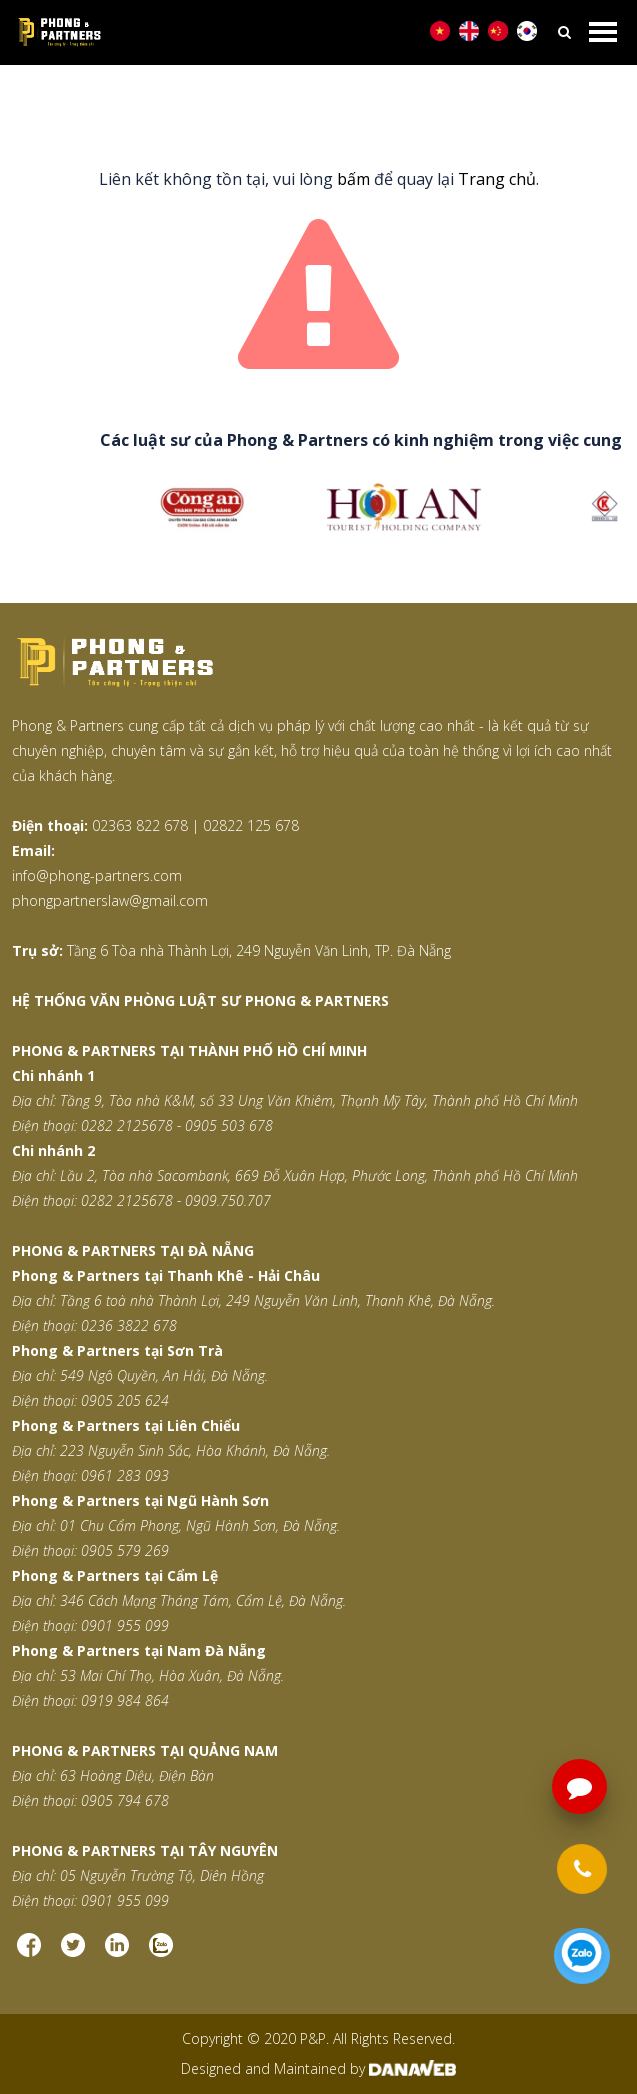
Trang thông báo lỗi (366, 100)
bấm (353, 179)
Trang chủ (240, 100)
